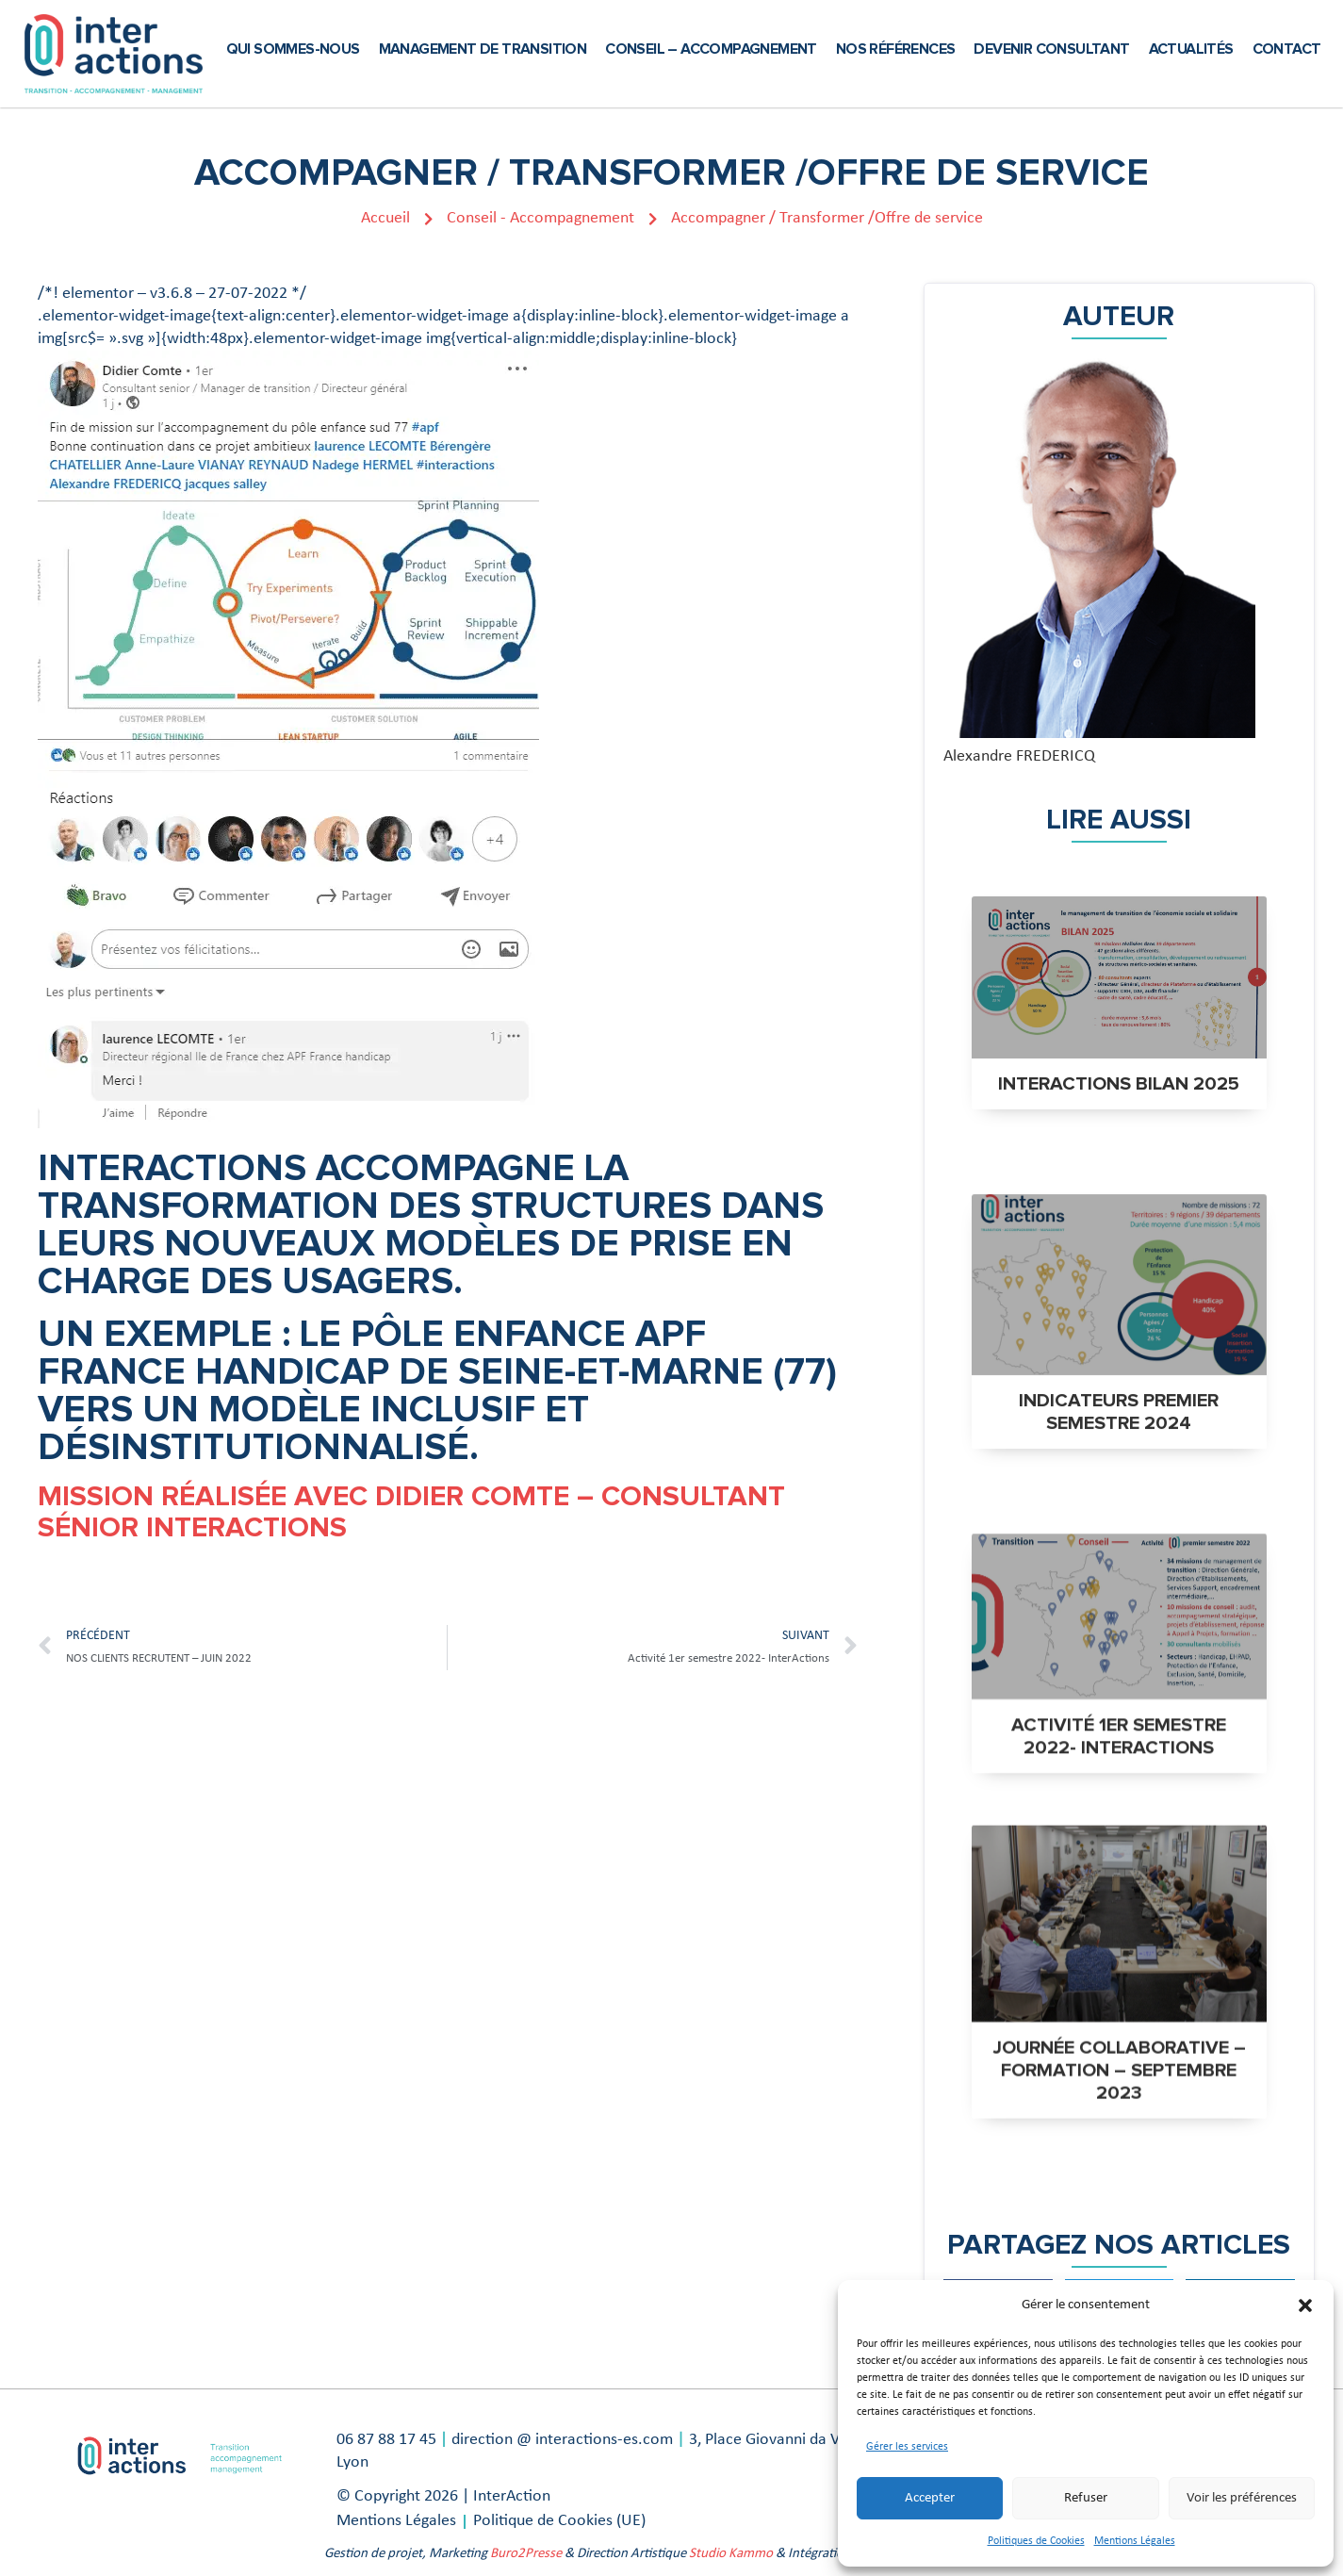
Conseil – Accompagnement (711, 49)
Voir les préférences (1242, 2498)
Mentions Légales (1134, 2541)
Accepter (930, 2498)
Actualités (1191, 49)
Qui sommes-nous (293, 49)
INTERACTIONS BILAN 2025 (1118, 1084)
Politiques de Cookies (1036, 2541)
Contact (1287, 49)
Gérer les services (907, 2447)
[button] (1305, 2305)
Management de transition (483, 49)
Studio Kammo (731, 2554)
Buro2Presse (526, 2554)
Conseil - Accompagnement (552, 218)
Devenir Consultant (1051, 49)
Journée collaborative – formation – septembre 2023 (1119, 2103)
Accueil (397, 218)
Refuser (1085, 2498)
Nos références (896, 49)
